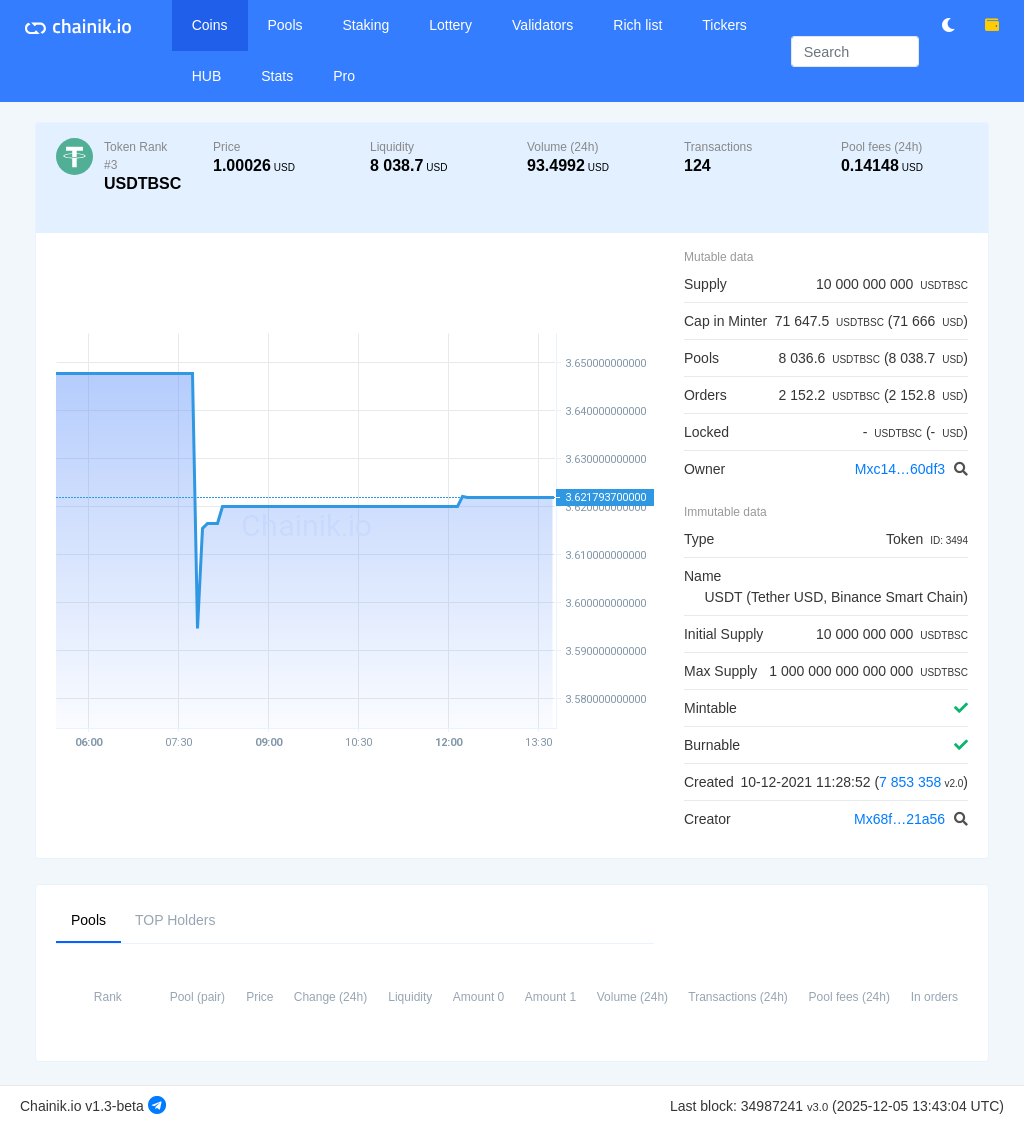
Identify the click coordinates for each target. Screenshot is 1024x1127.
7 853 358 (910, 782)
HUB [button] (207, 76)
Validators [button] (542, 25)
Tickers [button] (724, 25)
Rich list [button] (637, 25)
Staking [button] (366, 25)
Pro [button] (344, 76)
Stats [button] (277, 76)
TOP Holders (175, 919)
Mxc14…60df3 (902, 469)
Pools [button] (285, 25)
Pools (88, 919)
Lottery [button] (450, 25)
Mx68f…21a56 (901, 819)
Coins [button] (210, 25)
